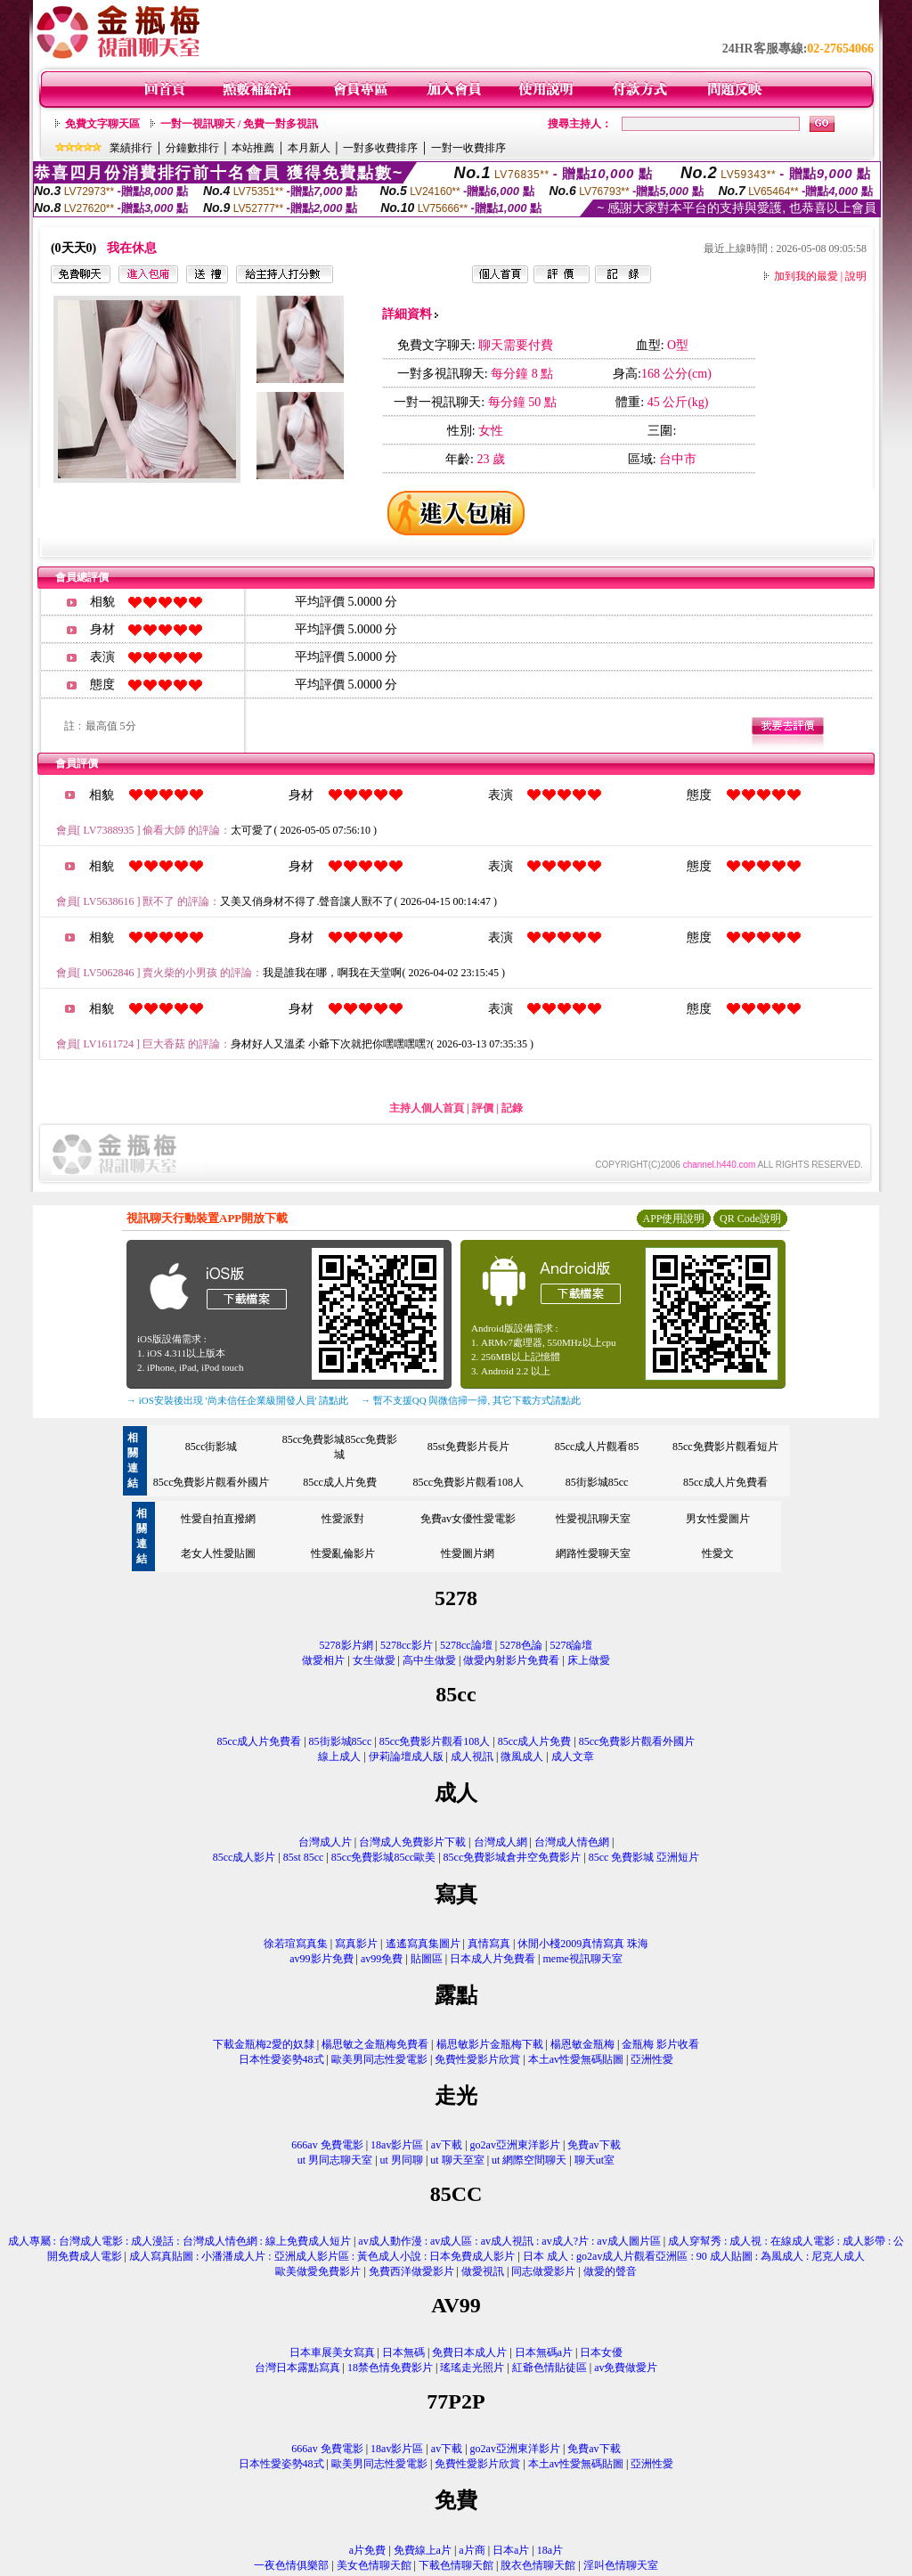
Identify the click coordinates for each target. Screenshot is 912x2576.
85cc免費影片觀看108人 (468, 1482)
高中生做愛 (429, 1660)
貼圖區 (427, 1958)
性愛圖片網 (467, 1553)
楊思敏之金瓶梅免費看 (375, 2044)
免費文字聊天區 (102, 124)
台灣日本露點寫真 (297, 2367)
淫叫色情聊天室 (620, 2565)
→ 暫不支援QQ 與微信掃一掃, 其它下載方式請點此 (471, 1400)
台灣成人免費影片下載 (412, 1842)
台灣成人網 (500, 1842)
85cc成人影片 (244, 1857)
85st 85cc (303, 1857)
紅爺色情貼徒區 (549, 2367)
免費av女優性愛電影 (468, 1518)
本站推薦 (253, 148)
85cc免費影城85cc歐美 (383, 1857)
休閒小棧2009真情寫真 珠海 (582, 1943)
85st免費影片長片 (468, 1446)
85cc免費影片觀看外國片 (211, 1482)
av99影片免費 (321, 1958)
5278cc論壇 (466, 1645)
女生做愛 (374, 1660)
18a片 (550, 2550)
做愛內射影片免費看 (511, 1660)
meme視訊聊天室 (582, 1958)
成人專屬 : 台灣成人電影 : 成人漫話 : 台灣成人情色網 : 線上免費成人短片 (179, 2241)
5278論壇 (571, 1645)
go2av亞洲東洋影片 (515, 2145)
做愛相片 (323, 1660)
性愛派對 (343, 1518)
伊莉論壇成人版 (406, 1756)
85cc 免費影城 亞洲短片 (644, 1857)
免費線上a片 (423, 2550)
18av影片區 (396, 2145)
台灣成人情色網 (571, 1842)
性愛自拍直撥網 (218, 1518)
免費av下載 (593, 2145)
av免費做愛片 (625, 2367)
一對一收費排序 (468, 148)
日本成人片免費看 (492, 1958)
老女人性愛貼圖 (218, 1553)
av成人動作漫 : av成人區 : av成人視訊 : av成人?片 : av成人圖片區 (509, 2241)
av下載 (446, 2145)
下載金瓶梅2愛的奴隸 (263, 2044)
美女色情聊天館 (374, 2565)
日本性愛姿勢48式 (281, 2059)
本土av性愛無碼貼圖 (575, 2059)
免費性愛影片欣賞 (477, 2059)
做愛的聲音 (610, 2271)
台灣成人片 (325, 1842)
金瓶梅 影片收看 (660, 2044)
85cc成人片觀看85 (597, 1446)
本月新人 (309, 148)
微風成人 (522, 1756)
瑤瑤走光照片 (472, 2367)
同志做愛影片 (543, 2271)
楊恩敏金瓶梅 (582, 2044)
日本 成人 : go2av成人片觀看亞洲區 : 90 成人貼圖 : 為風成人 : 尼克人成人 (694, 2256)
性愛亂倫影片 (343, 1553)
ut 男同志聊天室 (334, 2160)
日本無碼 (403, 2352)
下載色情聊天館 (456, 2565)
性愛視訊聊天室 (593, 1518)
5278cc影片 (406, 1645)
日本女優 (601, 2352)
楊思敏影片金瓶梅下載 (489, 2044)
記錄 (512, 1108)
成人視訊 (472, 1756)
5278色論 (521, 1645)
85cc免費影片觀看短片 (725, 1446)
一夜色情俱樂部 (291, 2565)
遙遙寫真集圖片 (423, 1943)
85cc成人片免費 (340, 1482)
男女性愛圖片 (718, 1518)
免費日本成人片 (469, 2352)
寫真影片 (356, 1943)
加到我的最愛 (806, 276)
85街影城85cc (597, 1482)
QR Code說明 (750, 1218)
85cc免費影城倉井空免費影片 (513, 1857)
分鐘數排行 (192, 148)
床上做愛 (588, 1660)
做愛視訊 (482, 2271)
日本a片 (511, 2550)
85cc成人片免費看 (725, 1482)
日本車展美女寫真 (332, 2352)
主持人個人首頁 (426, 1108)
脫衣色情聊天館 (538, 2565)
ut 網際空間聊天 (529, 2160)
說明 (856, 276)
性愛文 (718, 1553)
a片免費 (367, 2550)
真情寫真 (489, 1943)
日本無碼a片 (544, 2352)
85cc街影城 (211, 1446)
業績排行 (131, 148)
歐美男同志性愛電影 (379, 2059)
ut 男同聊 (401, 2160)
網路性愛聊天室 (593, 1553)
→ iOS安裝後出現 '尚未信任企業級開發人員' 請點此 (237, 1400)
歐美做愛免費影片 (318, 2271)
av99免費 (382, 1958)
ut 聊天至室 (457, 2160)
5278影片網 (346, 1645)
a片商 (471, 2550)
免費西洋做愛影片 (411, 2271)
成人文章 (572, 1756)
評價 (482, 1108)
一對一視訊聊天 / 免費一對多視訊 (239, 124)
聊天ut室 (594, 2160)
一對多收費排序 (380, 148)
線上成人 (339, 1756)
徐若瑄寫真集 (296, 1943)
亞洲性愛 (652, 2059)
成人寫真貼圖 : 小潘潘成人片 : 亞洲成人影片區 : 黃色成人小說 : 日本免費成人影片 (322, 2256)
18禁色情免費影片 (390, 2367)
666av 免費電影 (326, 2145)
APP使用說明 (673, 1218)
